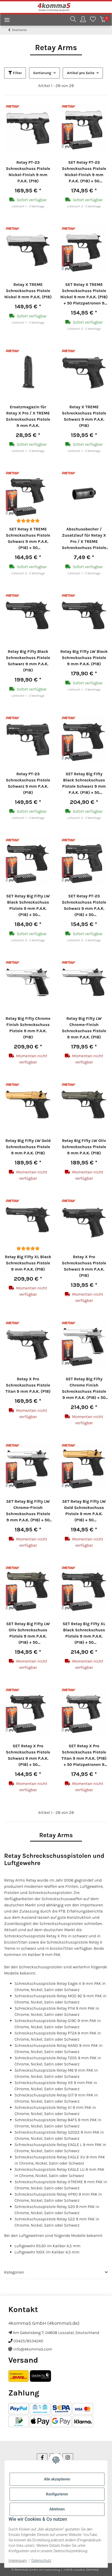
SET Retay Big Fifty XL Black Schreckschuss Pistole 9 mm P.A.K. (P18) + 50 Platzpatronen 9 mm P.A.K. (84, 1633)
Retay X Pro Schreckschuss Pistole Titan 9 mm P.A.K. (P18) (28, 1385)
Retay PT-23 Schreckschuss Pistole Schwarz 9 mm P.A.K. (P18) (28, 783)
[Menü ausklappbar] (5, 21)
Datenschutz (41, 2560)
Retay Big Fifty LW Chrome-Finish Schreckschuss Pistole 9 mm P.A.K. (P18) (84, 1027)
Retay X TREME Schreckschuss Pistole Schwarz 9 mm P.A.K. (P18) (84, 416)
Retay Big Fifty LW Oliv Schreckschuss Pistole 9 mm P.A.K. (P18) (84, 1146)
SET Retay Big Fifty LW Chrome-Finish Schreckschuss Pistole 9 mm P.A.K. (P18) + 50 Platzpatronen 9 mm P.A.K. (28, 1511)
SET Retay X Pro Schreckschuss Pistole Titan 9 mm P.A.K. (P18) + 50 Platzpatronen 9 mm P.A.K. (84, 1755)
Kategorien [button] (14, 2272)
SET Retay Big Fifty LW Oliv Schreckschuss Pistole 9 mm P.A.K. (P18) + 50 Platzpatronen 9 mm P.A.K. (28, 1633)
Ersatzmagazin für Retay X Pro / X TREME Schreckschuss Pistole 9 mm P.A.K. (28, 416)
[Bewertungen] (28, 520)
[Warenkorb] (103, 20)
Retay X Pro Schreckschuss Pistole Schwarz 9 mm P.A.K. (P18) (84, 1266)
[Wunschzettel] (93, 20)
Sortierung (42, 73)
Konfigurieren (57, 2494)
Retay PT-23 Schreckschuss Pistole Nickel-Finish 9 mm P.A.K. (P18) (28, 171)
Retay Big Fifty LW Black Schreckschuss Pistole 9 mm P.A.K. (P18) (84, 657)
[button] (73, 20)
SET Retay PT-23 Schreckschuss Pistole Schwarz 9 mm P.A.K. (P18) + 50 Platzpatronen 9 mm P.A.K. (84, 906)
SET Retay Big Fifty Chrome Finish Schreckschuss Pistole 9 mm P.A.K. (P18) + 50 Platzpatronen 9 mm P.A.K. (84, 1388)
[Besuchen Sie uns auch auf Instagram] (67, 2457)
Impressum (18, 2560)
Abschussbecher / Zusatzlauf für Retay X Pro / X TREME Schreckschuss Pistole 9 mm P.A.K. (84, 539)
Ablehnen (57, 2509)
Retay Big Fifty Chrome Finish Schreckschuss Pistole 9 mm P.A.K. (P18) (28, 1027)
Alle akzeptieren (57, 2479)
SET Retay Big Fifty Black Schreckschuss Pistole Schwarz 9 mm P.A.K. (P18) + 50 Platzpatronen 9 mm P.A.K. (84, 783)
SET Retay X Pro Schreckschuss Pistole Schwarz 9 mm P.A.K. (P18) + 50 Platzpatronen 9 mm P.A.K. (28, 1755)
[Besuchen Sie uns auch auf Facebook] (42, 2457)
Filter (15, 73)
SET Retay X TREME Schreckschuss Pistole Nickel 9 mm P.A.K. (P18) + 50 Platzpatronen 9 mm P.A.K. (84, 294)
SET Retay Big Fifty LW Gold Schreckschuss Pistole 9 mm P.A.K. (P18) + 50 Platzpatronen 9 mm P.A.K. (84, 1511)
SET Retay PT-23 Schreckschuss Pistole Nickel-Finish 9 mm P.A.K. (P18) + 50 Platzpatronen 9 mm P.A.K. (84, 172)
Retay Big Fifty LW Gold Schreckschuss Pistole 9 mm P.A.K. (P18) (28, 1146)
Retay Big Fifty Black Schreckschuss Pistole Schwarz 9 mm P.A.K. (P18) (28, 660)
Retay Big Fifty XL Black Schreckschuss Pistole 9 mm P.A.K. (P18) (28, 1263)
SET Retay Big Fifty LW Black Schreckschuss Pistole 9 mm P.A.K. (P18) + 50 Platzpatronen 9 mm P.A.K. (28, 906)
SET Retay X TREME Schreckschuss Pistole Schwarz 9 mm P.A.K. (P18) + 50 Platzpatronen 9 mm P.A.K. (28, 539)
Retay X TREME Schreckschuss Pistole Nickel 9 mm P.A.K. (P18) (28, 290)
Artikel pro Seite (80, 73)
